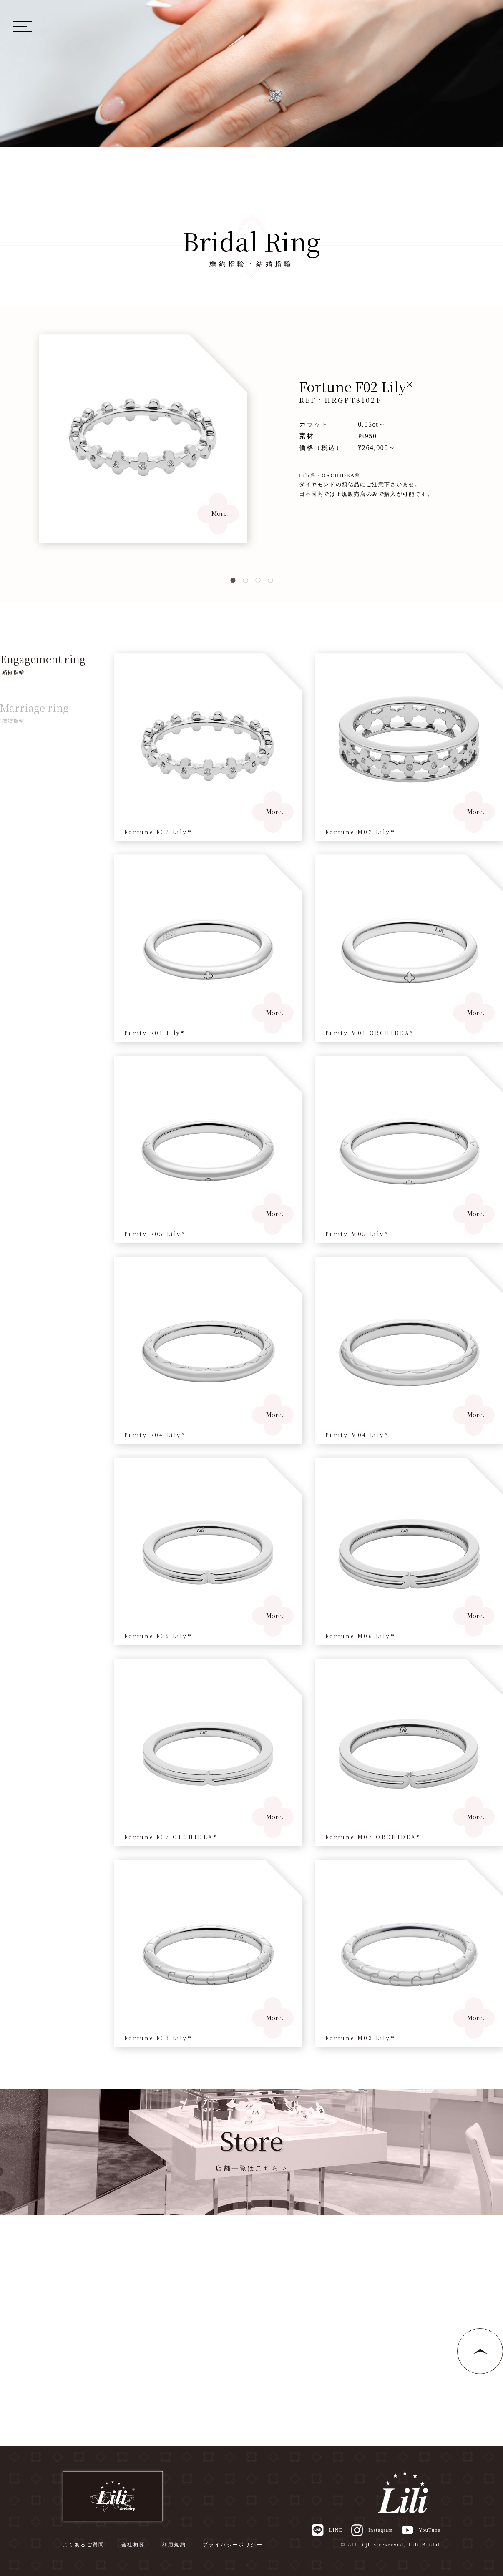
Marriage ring (34, 713)
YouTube (420, 2530)
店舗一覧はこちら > (251, 2168)
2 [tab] (245, 580)
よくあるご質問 (84, 2545)
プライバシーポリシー (233, 2545)
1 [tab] (233, 580)
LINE (326, 2530)
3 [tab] (258, 580)
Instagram (372, 2530)
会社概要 (133, 2545)
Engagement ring (43, 664)
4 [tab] (270, 580)
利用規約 (174, 2545)
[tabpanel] (251, 438)
